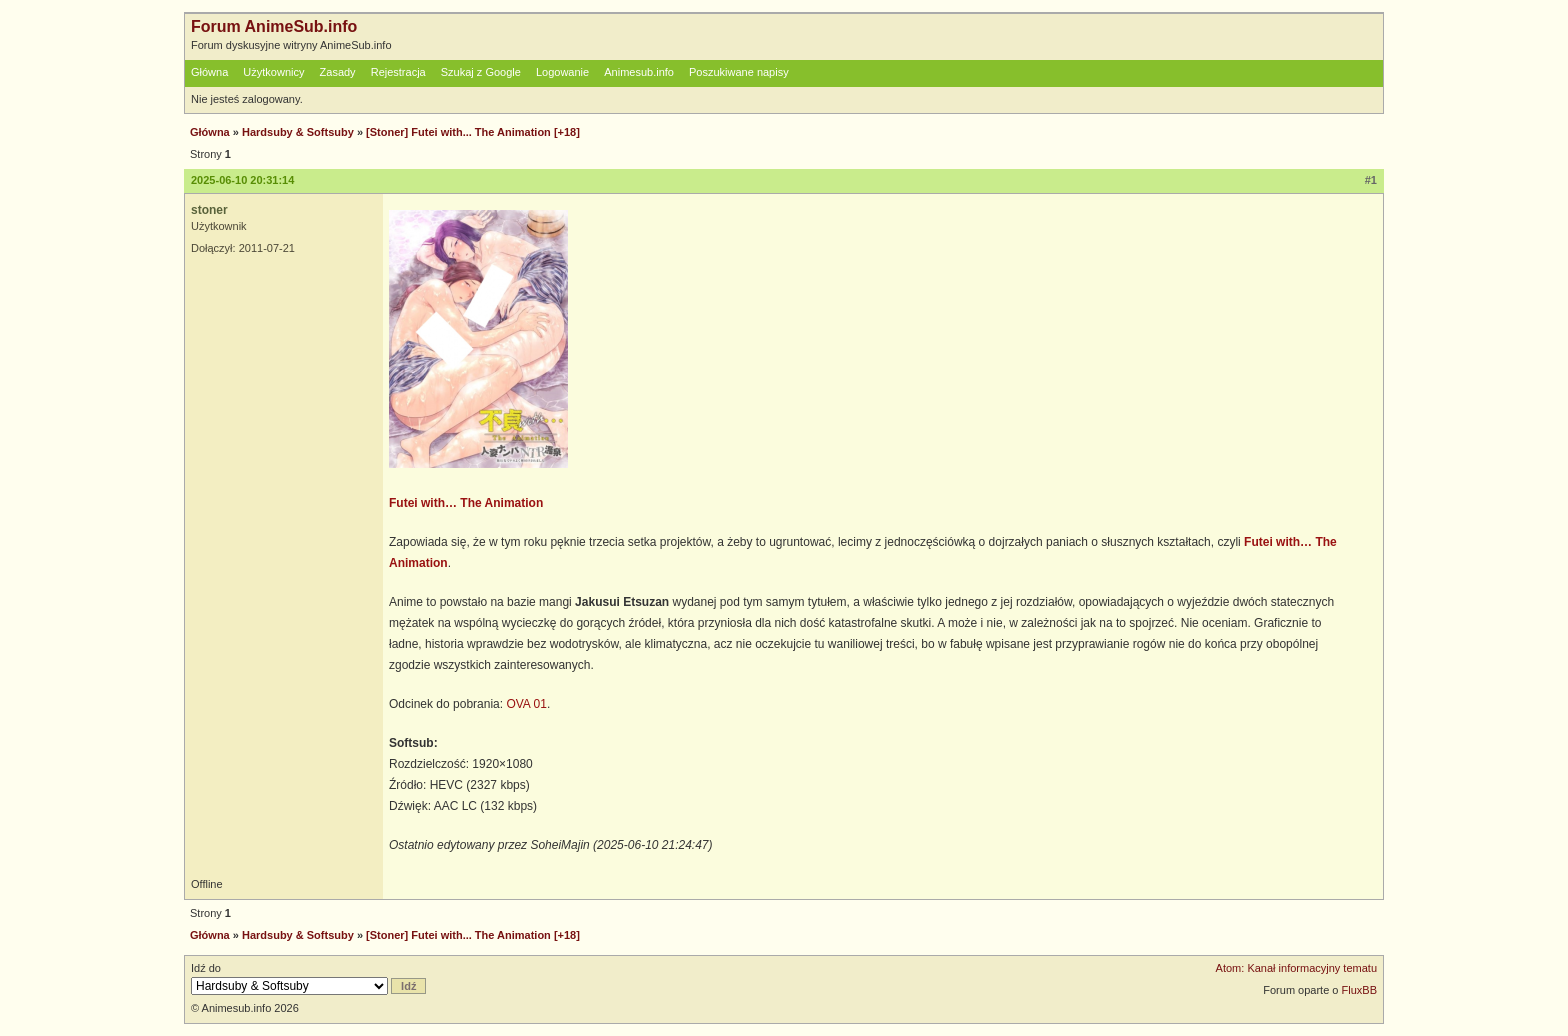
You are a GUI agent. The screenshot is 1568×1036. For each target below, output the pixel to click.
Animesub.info (639, 72)
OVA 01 (526, 704)
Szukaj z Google (481, 72)
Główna (209, 72)
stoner (209, 210)
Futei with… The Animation (466, 503)
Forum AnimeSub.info (274, 26)
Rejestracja (398, 72)
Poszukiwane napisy (739, 72)
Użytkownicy (273, 72)
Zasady (338, 72)
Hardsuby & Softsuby (298, 132)
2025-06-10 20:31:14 (242, 180)
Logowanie (562, 72)
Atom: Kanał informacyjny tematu (1296, 968)
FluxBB (1359, 990)
